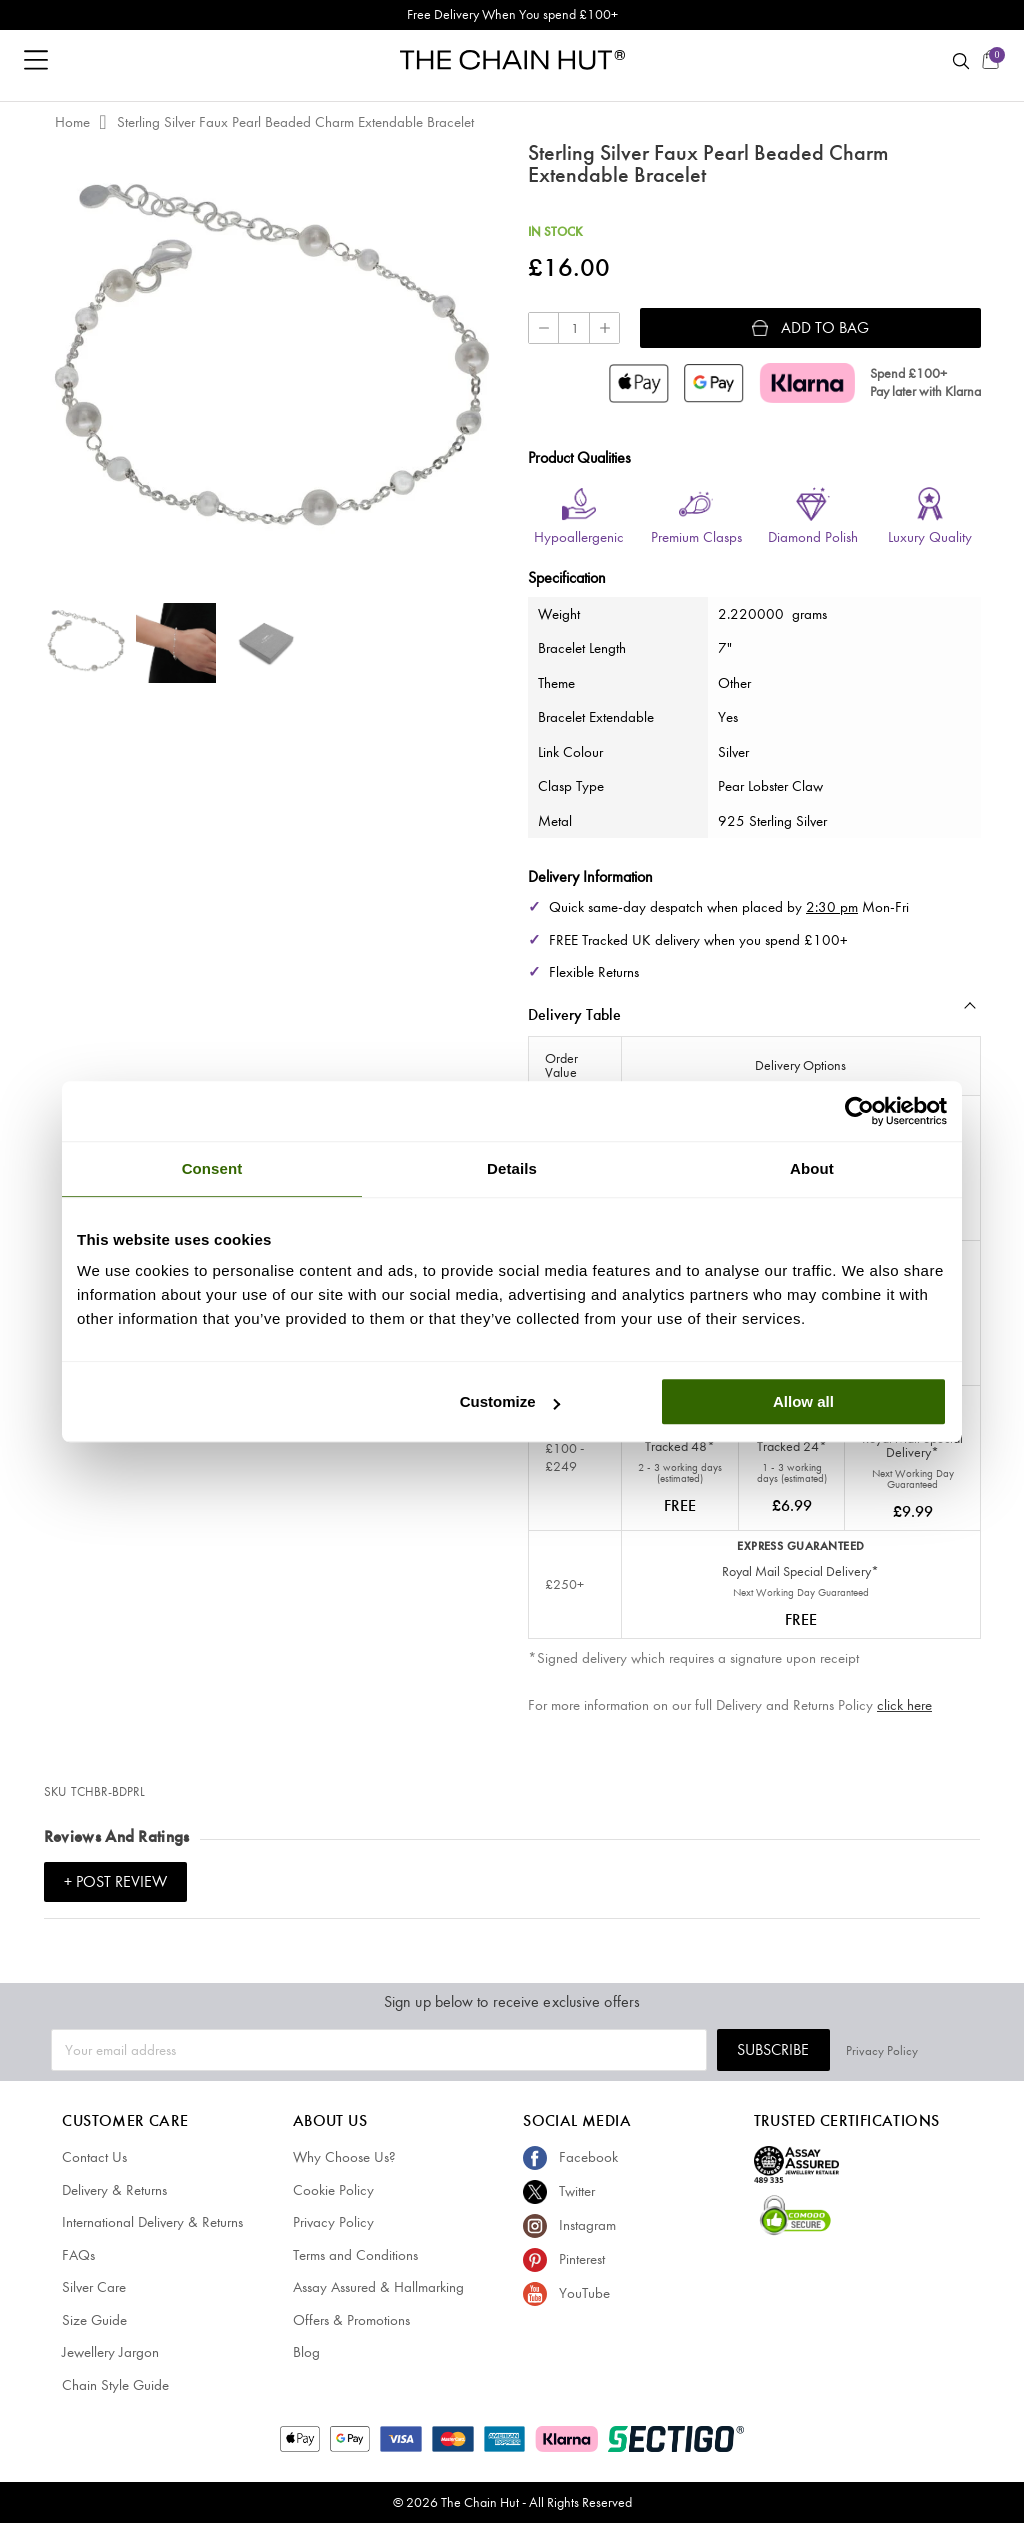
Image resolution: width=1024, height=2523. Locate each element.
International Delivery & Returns (152, 2222)
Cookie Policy (333, 2190)
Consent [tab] (212, 1168)
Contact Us (94, 2157)
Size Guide (94, 2320)
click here (904, 1705)
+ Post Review (115, 1881)
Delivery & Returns (114, 2190)
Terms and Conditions (355, 2255)
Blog (306, 2352)
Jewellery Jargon (110, 2352)
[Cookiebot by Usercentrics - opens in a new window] (859, 1111)
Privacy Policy (937, 2049)
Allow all (803, 1401)
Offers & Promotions (351, 2320)
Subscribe (828, 2049)
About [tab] (812, 1168)
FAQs (78, 2255)
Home (72, 122)
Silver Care (94, 2287)
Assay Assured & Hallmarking (378, 2287)
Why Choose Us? (344, 2157)
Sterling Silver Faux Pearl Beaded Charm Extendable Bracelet (295, 122)
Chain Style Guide (115, 2385)
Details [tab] (512, 1168)
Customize (510, 1401)
